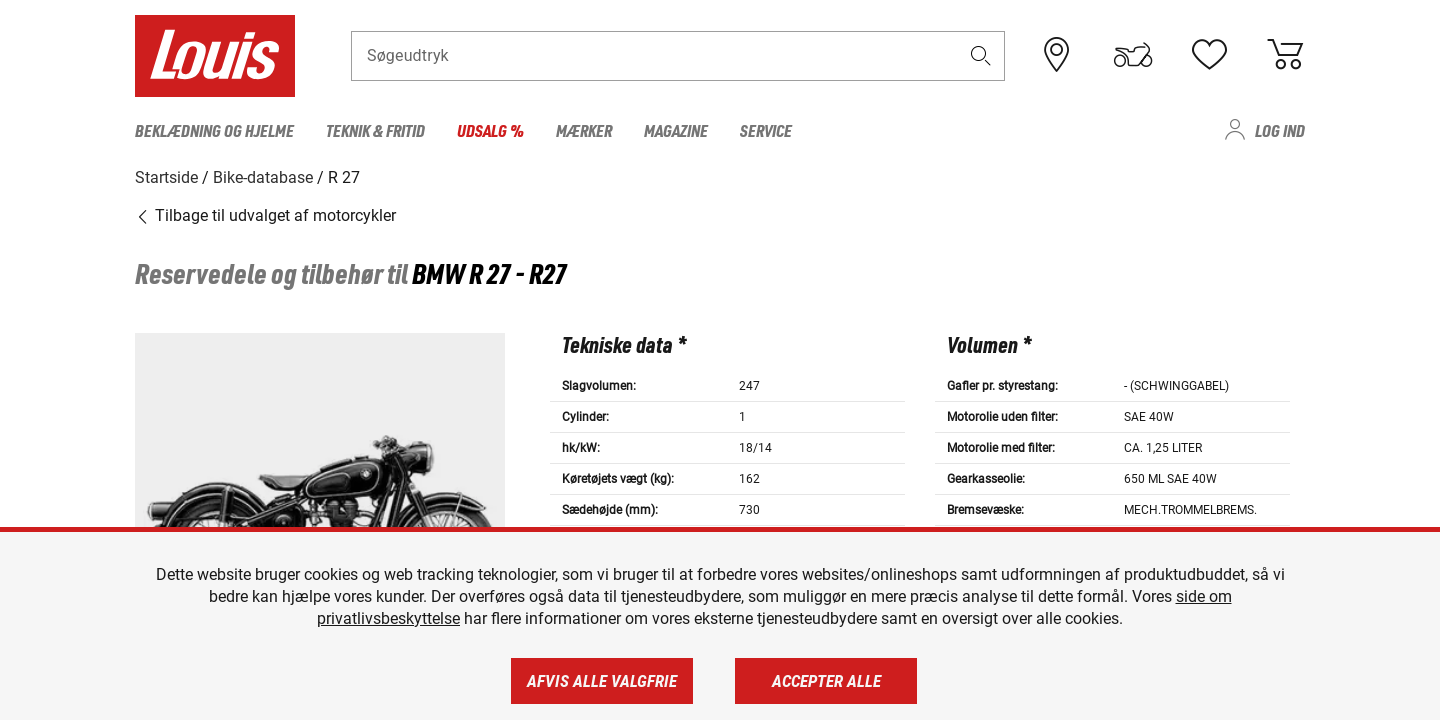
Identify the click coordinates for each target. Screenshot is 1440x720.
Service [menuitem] (766, 130)
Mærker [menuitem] (584, 130)
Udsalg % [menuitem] (490, 130)
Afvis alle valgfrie (602, 681)
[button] (981, 56)
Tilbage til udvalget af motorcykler (265, 214)
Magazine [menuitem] (676, 130)
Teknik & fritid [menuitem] (375, 130)
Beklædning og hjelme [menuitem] (214, 130)
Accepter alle (826, 681)
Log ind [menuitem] (1280, 130)
